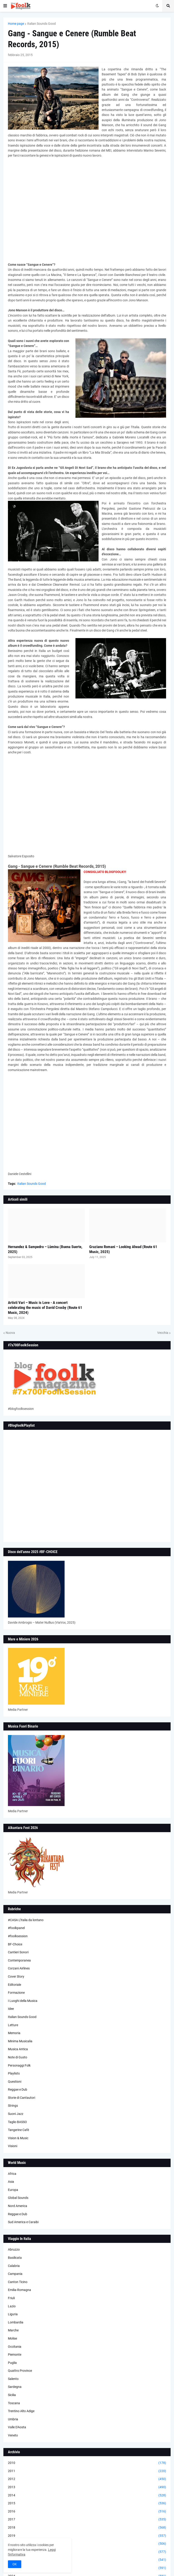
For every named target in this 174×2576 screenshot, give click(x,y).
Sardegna (15, 2387)
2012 (87, 2479)
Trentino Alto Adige (21, 2411)
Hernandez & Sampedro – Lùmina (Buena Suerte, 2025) (45, 1249)
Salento (13, 2379)
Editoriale (14, 1984)
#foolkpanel (16, 1928)
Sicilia (12, 2395)
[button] (5, 6)
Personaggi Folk (19, 2065)
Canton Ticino (17, 2282)
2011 (87, 2471)
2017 (87, 2519)
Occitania (14, 2346)
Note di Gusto (17, 2057)
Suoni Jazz (15, 2114)
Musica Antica (18, 2049)
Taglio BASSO (17, 2122)
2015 (87, 2503)
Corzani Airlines (19, 1968)
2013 (87, 2487)
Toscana (14, 2403)
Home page (16, 23)
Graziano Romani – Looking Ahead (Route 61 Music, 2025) (123, 1249)
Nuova (10, 1333)
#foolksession (18, 1936)
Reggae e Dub (17, 2089)
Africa (12, 2173)
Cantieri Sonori (18, 1952)
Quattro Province (20, 2370)
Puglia (12, 2363)
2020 (87, 2544)
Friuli (11, 2298)
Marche (13, 2330)
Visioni (12, 2146)
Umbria (13, 2419)
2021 (87, 2552)
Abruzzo (14, 2249)
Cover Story (16, 1976)
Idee (11, 2009)
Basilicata (15, 2257)
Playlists (14, 2073)
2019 (87, 2536)
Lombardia (15, 2322)
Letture (13, 2025)
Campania (15, 2274)
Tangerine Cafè (18, 2130)
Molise (12, 2338)
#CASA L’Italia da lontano (26, 1920)
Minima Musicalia (20, 2041)
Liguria (13, 2314)
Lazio (12, 2306)
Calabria (14, 2266)
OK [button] (14, 2564)
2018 (87, 2527)
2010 (87, 2463)
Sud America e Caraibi (23, 2222)
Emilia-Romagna (19, 2290)
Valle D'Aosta (17, 2427)
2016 (87, 2511)
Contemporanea (19, 1960)
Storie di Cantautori (21, 2097)
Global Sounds (18, 2198)
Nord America (17, 2206)
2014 (87, 2495)
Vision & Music (18, 2138)
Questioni (14, 2081)
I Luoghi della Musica (22, 2001)
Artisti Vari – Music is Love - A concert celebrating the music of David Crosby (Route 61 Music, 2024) (45, 1307)
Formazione (16, 1992)
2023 (87, 2568)
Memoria (14, 2033)
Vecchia (162, 1333)
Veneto (13, 2435)
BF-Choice (15, 1944)
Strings (13, 2105)
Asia (11, 2181)
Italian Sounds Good (41, 23)
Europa (13, 2190)
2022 (87, 2560)
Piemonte (14, 2354)
